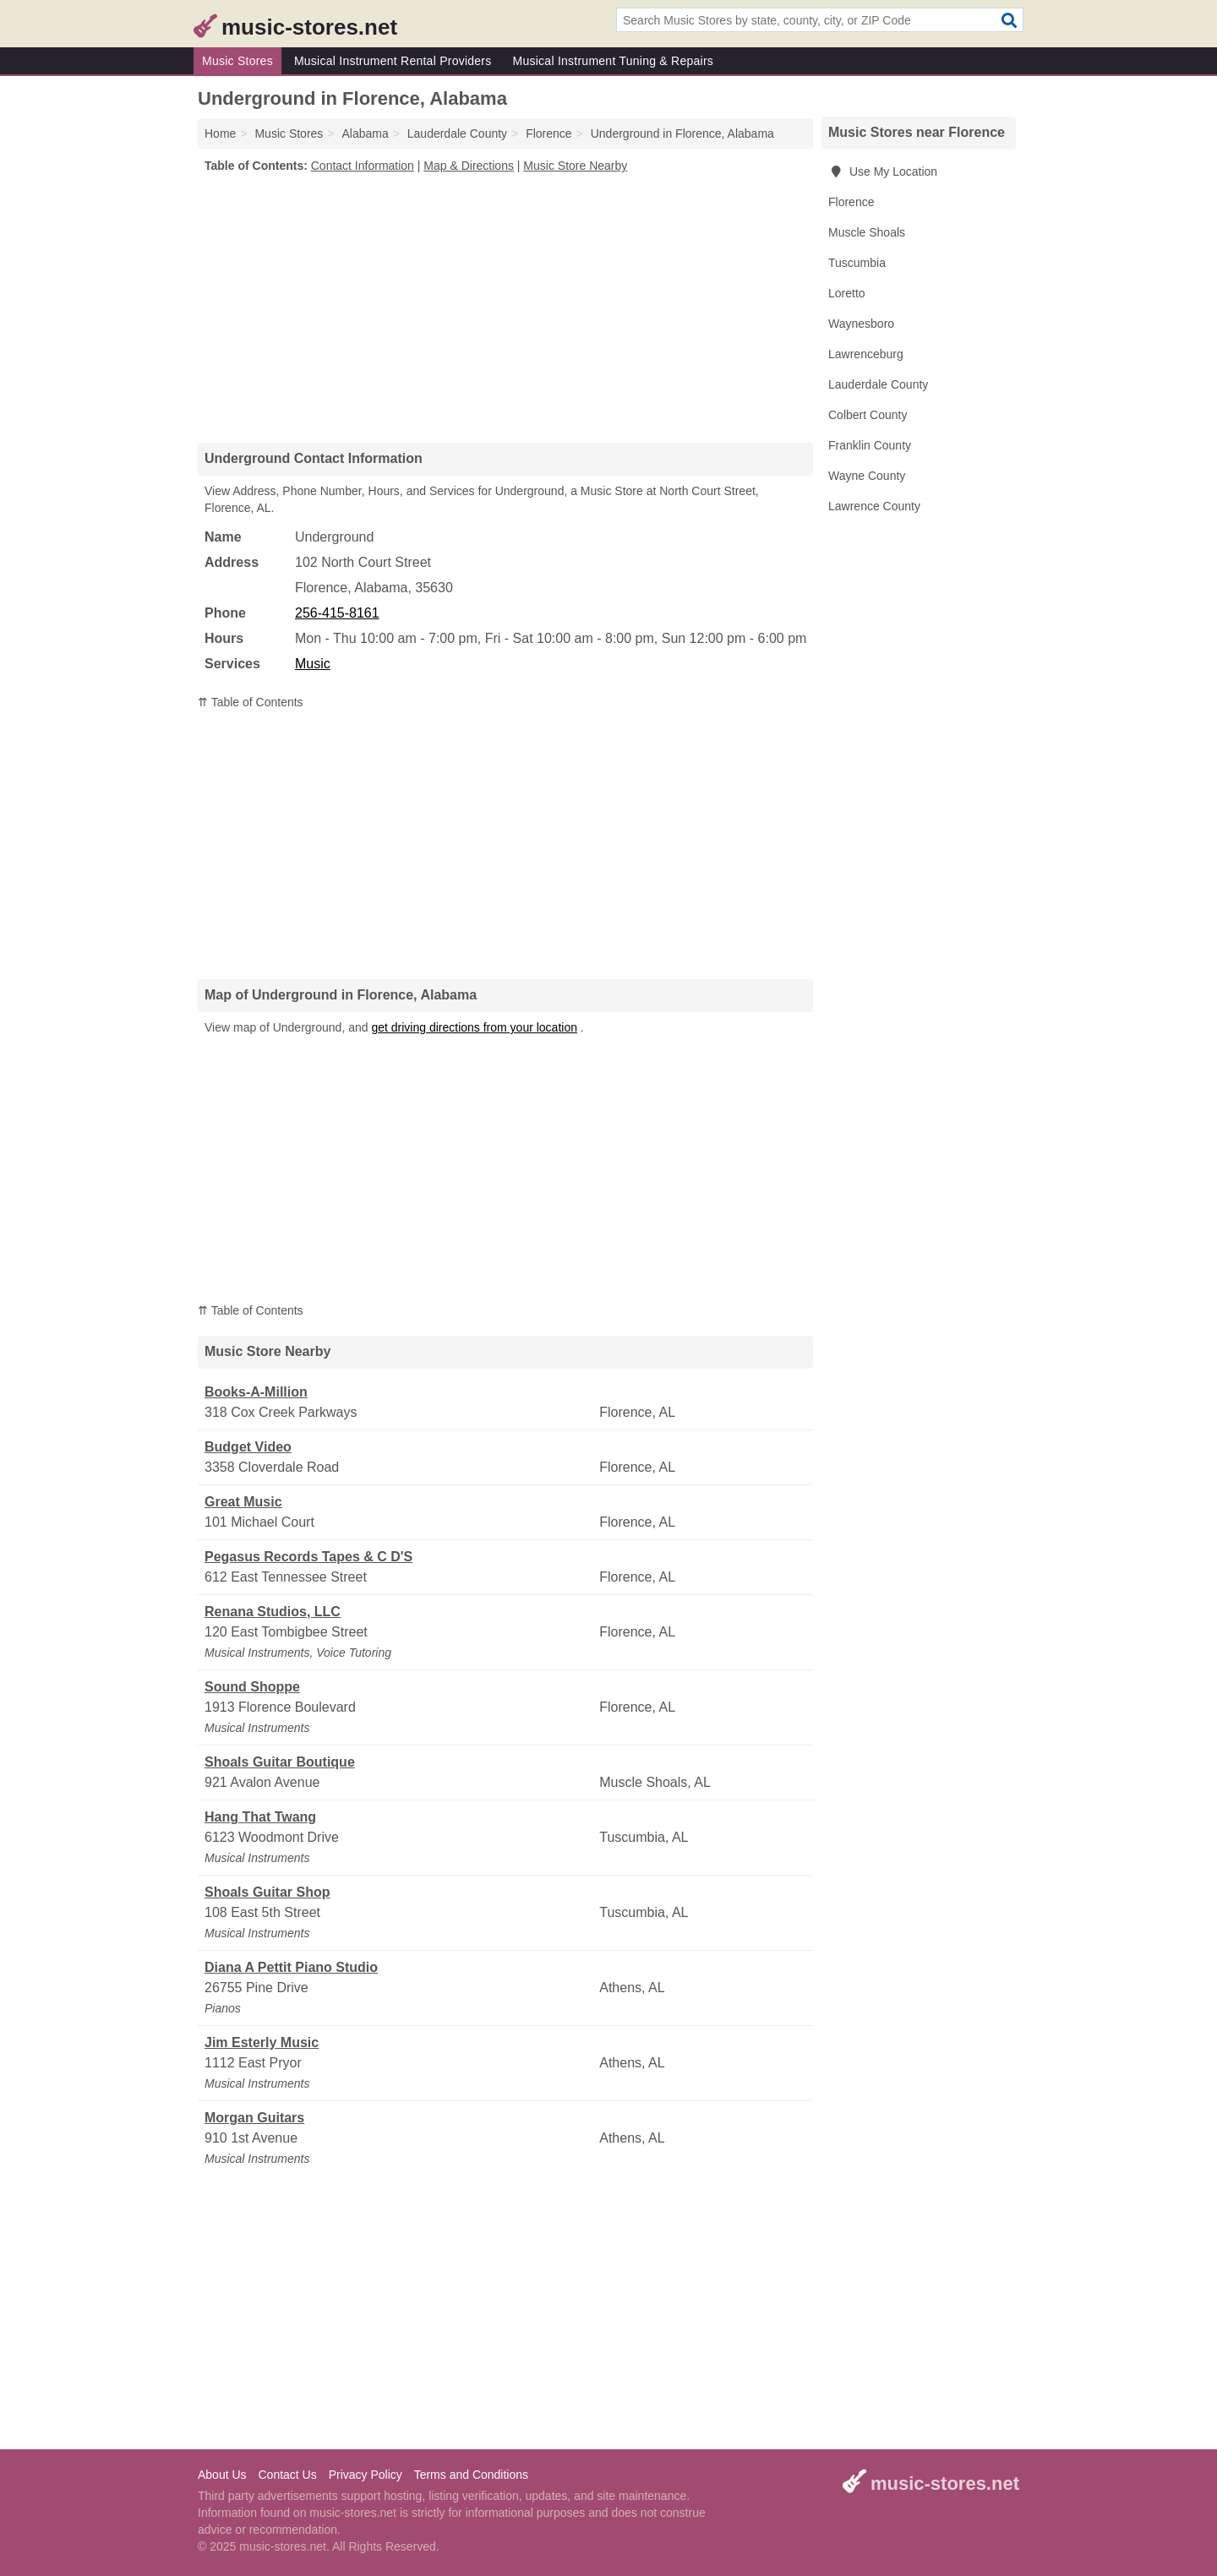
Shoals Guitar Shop (267, 1892)
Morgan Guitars (254, 2117)
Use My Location (882, 171)
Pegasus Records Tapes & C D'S (308, 1556)
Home (220, 133)
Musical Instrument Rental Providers (393, 61)
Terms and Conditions (471, 2474)
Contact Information (362, 165)
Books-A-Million (256, 1392)
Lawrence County (874, 506)
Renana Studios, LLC (273, 1611)
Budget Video (248, 1447)
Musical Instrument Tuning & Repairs (613, 61)
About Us (222, 2474)
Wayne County (866, 475)
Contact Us (287, 2474)
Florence (851, 202)
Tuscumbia (857, 263)
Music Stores (237, 61)
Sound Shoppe (252, 1687)
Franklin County (869, 445)
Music (312, 663)
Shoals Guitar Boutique (280, 1762)
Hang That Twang (260, 1817)
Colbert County (867, 415)
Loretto (846, 293)
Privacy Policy (365, 2474)
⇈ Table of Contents (250, 702)
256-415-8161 (337, 613)
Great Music (243, 1502)
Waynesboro (861, 323)
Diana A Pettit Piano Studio (291, 1967)
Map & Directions (468, 165)
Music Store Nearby (575, 165)
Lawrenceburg (865, 354)
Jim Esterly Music (262, 2042)
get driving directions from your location (474, 1027)
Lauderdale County (878, 384)
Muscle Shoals (866, 232)
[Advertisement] (505, 307)
